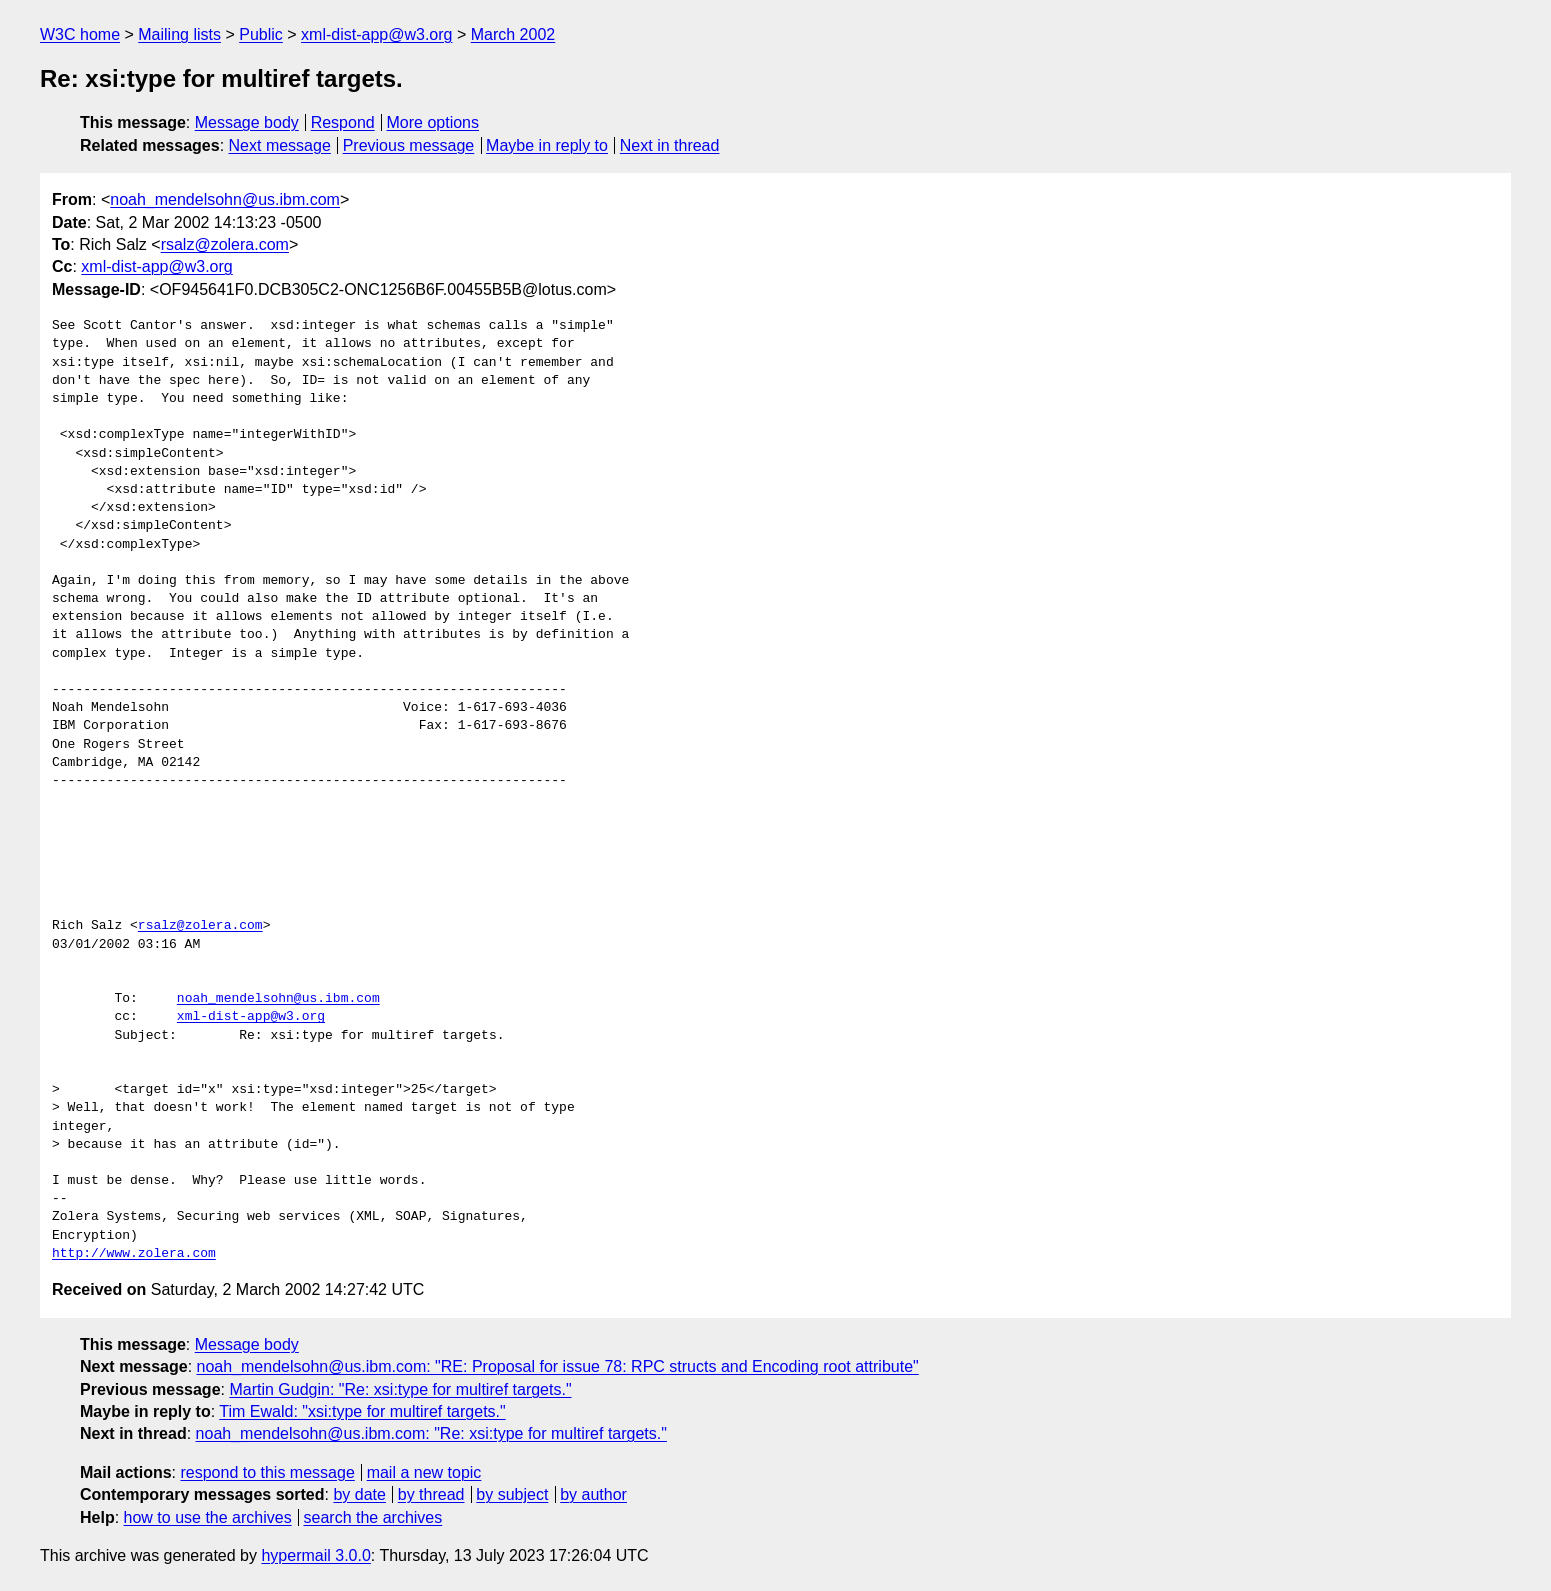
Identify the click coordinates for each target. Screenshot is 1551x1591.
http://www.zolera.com (134, 1254)
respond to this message (267, 1472)
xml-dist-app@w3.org (376, 34)
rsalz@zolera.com (225, 244)
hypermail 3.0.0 (315, 1555)
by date (359, 1494)
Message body (247, 122)
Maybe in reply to (547, 145)
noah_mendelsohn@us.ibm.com (225, 199)
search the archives (373, 1517)
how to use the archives (208, 1517)
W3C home (80, 34)
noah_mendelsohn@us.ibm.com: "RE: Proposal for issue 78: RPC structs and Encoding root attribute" (558, 1366)
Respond (343, 122)
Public (261, 34)
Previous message (409, 145)
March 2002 (513, 34)
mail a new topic (424, 1472)
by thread (431, 1494)
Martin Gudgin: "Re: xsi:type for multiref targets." (400, 1389)
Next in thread (670, 145)
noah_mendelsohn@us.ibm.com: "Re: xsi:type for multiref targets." (431, 1433)
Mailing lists (179, 34)
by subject (512, 1494)
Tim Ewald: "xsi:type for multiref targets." (362, 1411)
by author (593, 1494)
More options (433, 122)
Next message (280, 145)
